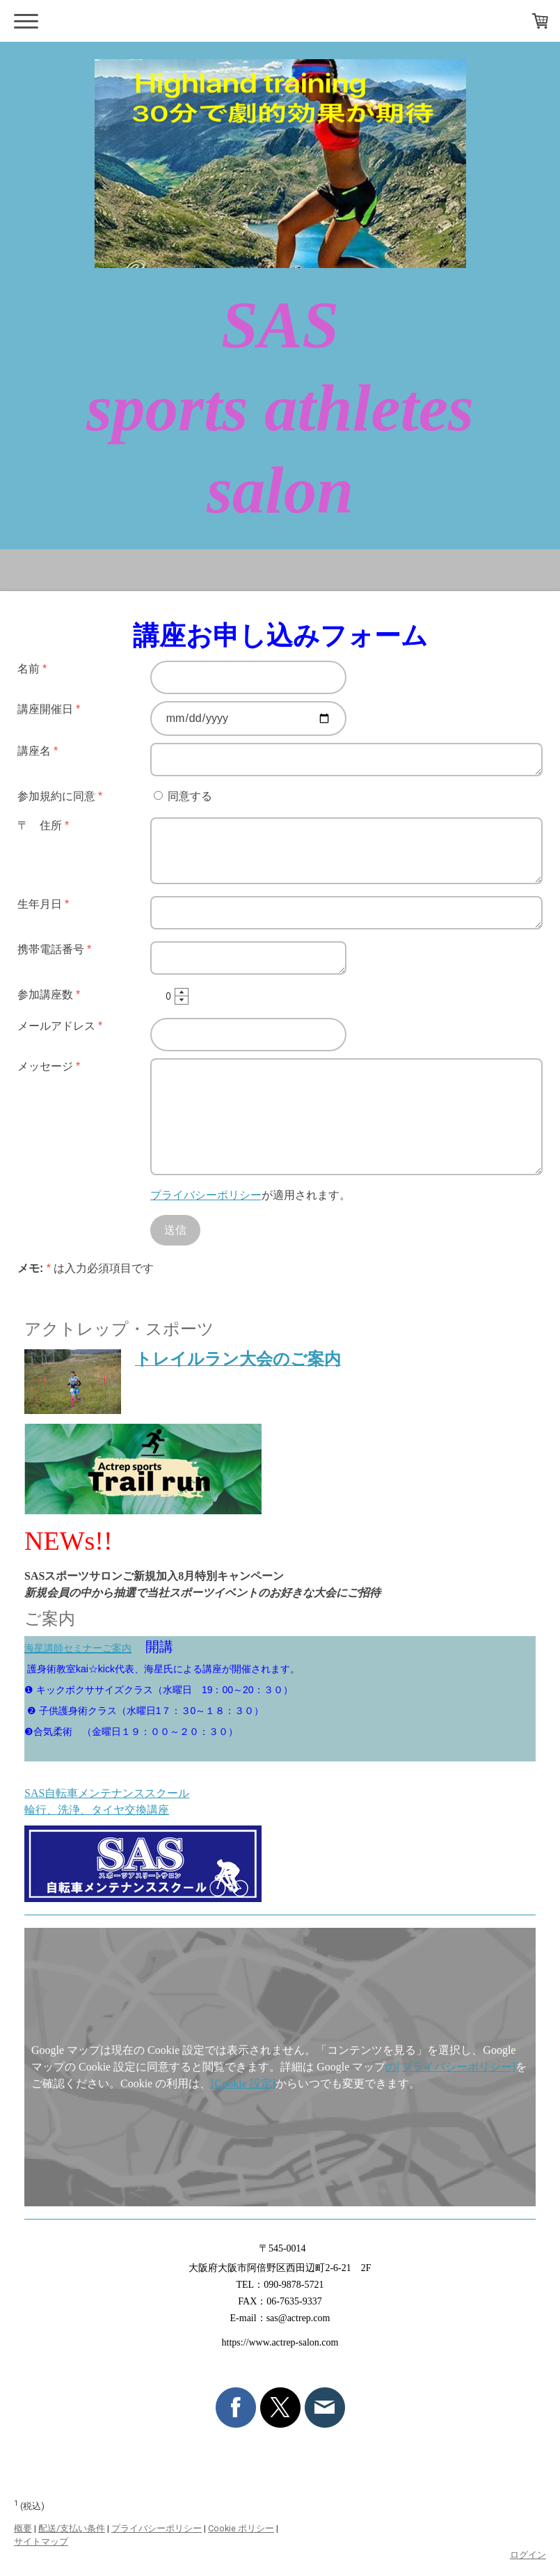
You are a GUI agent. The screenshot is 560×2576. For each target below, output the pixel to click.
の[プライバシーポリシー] (450, 2067)
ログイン (528, 2555)
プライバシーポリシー (206, 1195)
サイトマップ (41, 2541)
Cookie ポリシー (241, 2528)
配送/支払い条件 (71, 2528)
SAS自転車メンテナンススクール (106, 1793)
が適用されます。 (250, 1195)
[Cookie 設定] (243, 2083)
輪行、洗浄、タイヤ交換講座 (96, 1810)
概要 (23, 2528)
